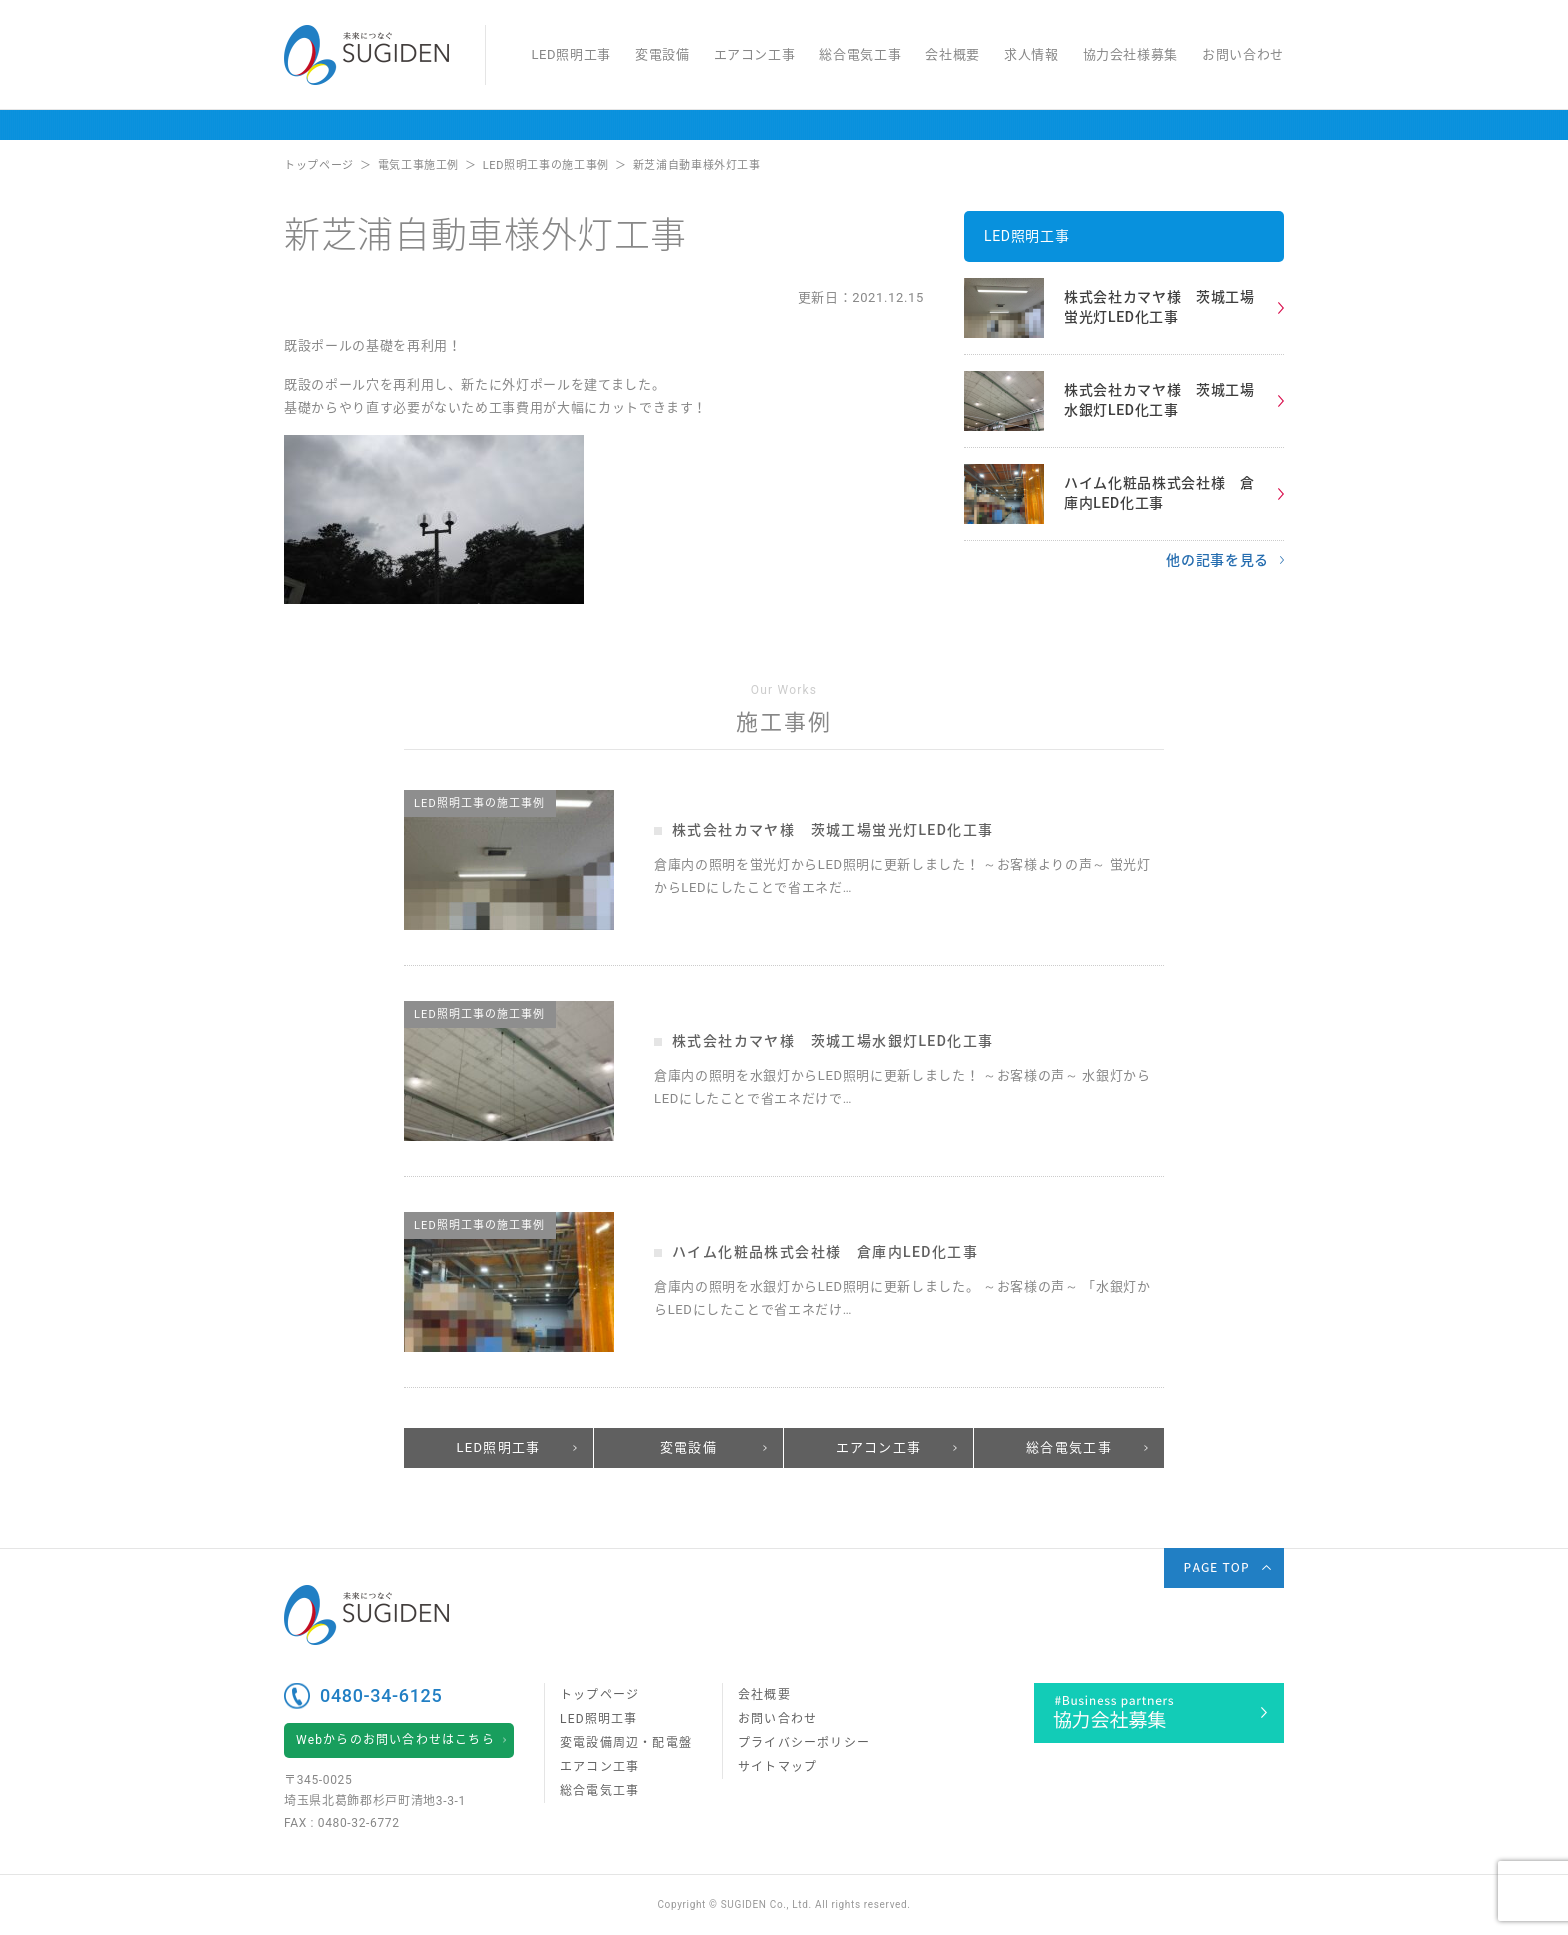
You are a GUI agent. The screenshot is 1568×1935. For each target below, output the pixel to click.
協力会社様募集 (1131, 54)
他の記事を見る (1217, 560)
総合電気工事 (860, 54)
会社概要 (952, 54)
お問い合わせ (1243, 54)
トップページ (599, 1695)
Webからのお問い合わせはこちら (395, 1740)
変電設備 (662, 54)
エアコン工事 (755, 54)
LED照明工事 (570, 54)
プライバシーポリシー (804, 1743)
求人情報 (1031, 54)
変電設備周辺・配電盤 (626, 1743)
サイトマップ (777, 1767)
